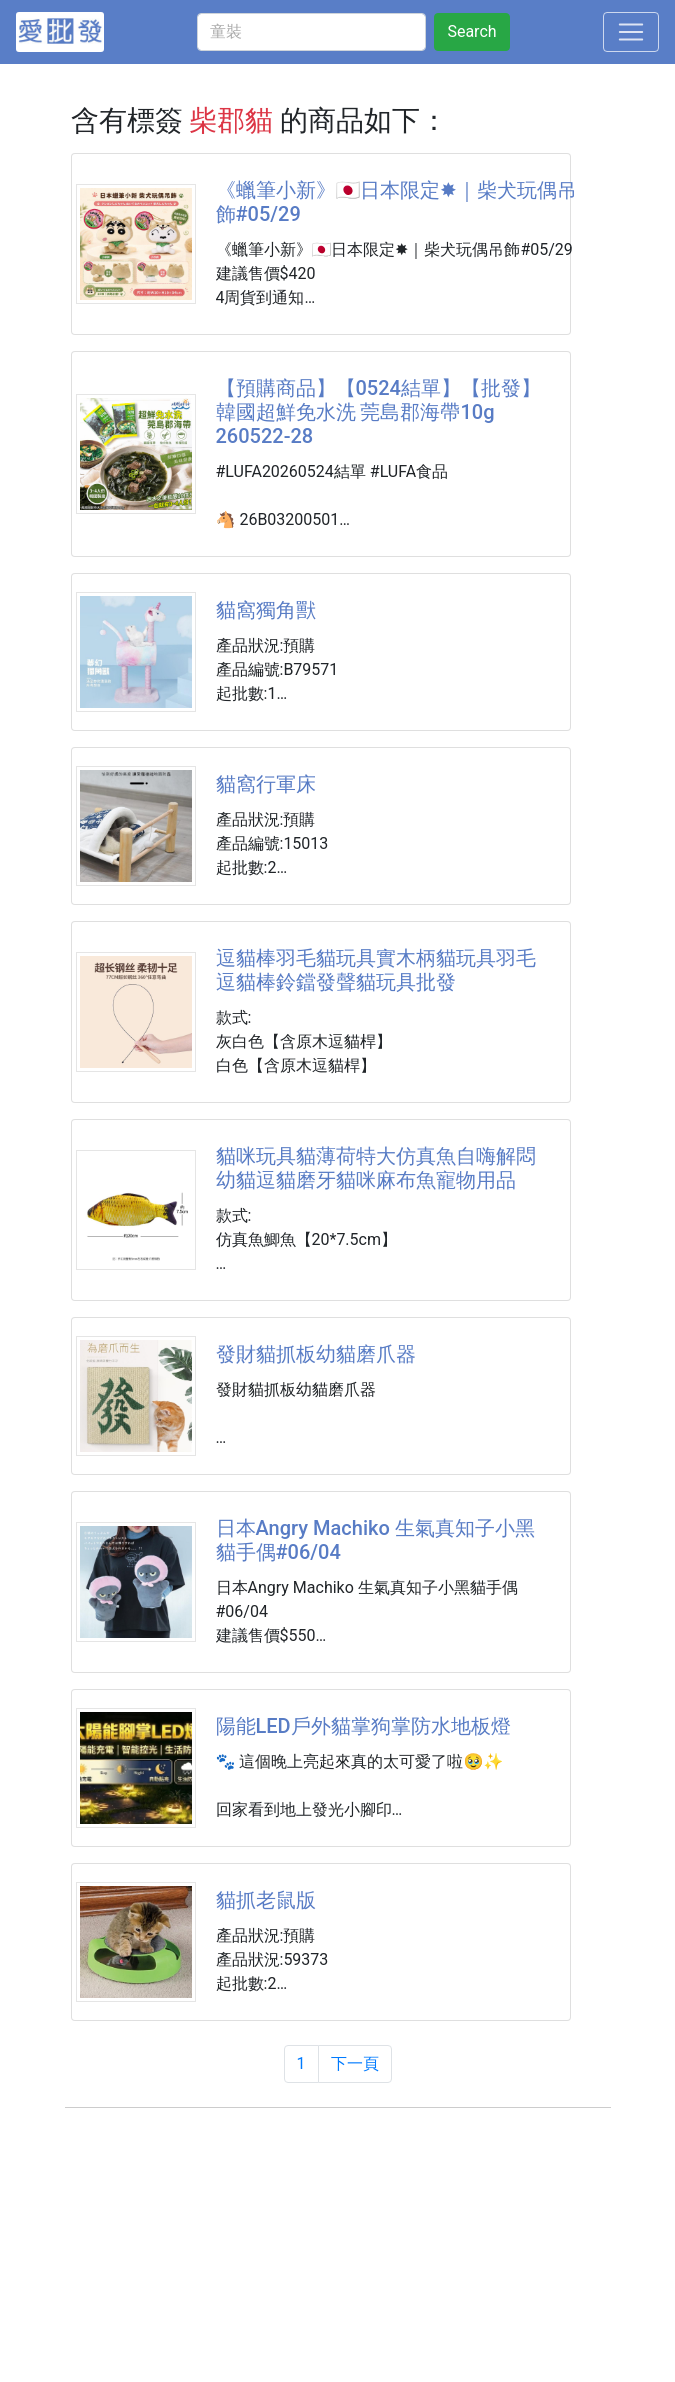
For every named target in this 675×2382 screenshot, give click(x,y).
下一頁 (355, 2063)
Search (471, 31)
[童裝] (311, 32)
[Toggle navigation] (631, 32)
